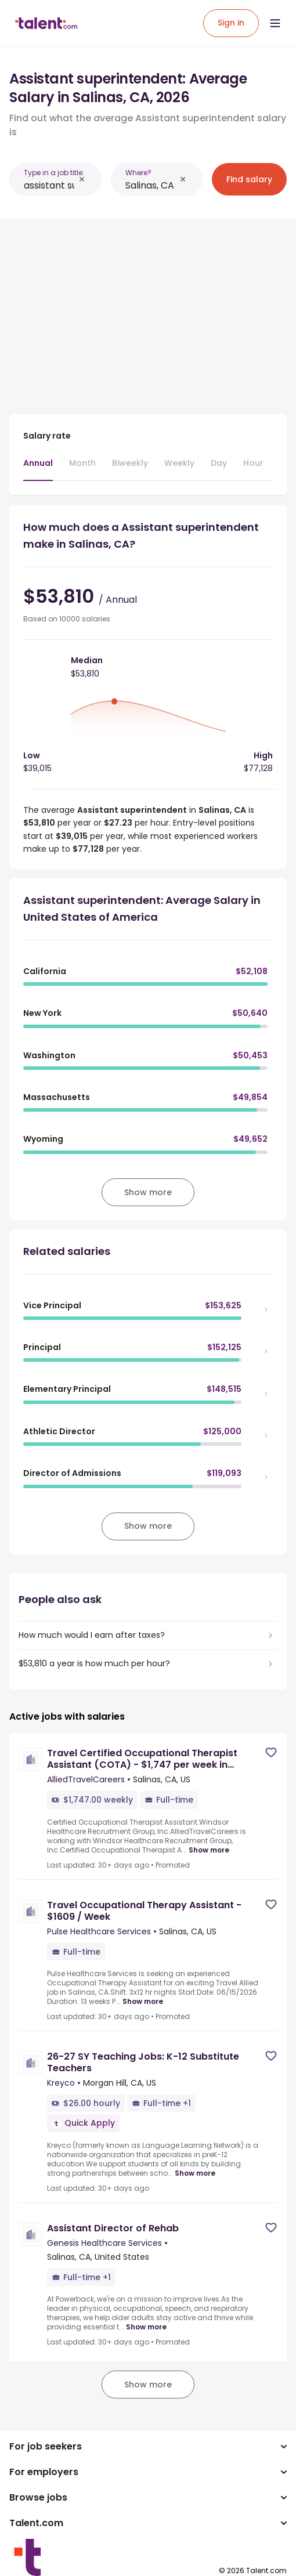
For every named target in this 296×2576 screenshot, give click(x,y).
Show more (209, 1850)
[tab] (38, 469)
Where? (138, 173)
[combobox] (49, 185)
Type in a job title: (54, 173)
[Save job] (271, 1752)
